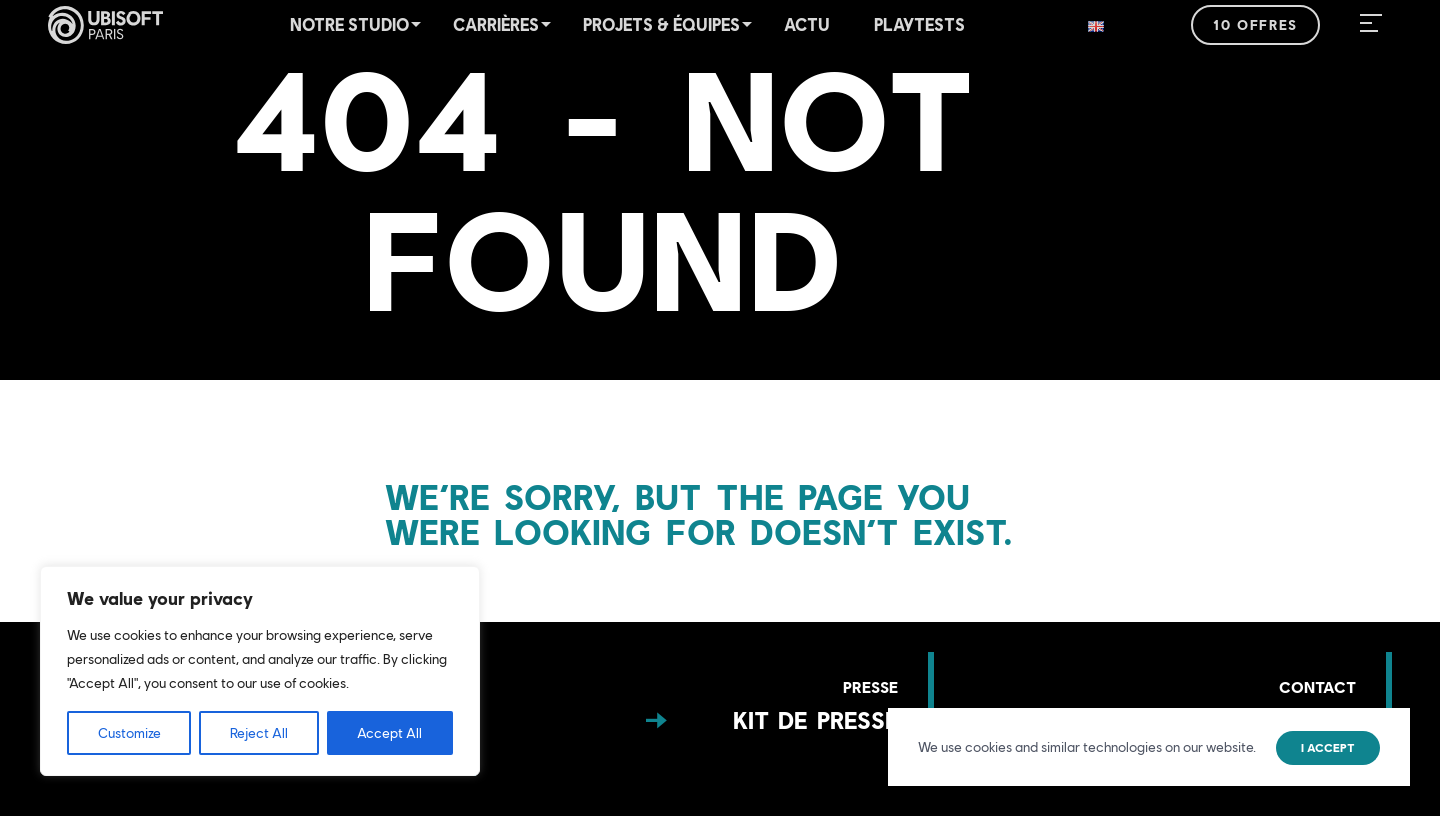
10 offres (1255, 25)
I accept (1328, 748)
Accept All (389, 733)
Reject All (259, 733)
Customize (129, 733)
